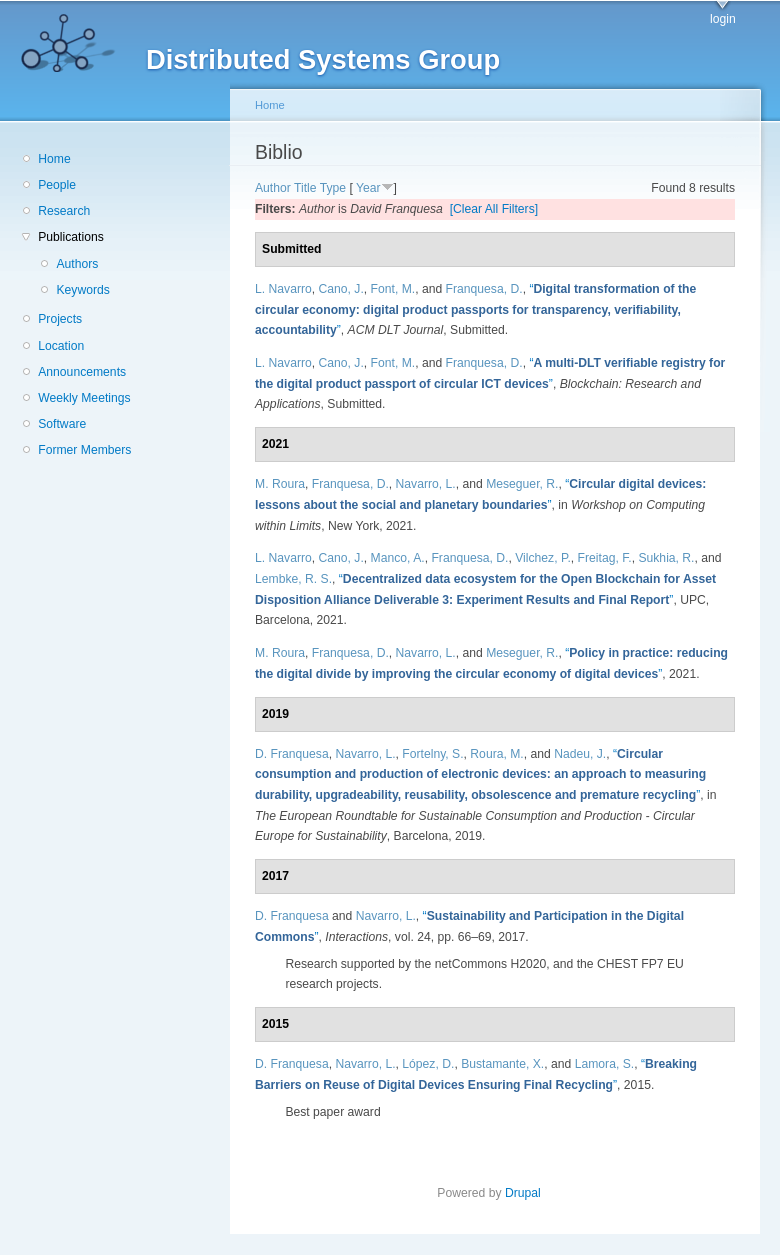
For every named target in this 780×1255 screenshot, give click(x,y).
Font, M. (393, 289)
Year (368, 188)
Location (61, 346)
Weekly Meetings (84, 398)
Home (54, 159)
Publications (71, 237)
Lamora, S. (604, 1064)
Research (64, 211)
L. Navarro (283, 289)
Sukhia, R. (666, 558)
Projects (60, 319)
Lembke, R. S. (293, 579)
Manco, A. (398, 558)
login (723, 19)
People (57, 185)
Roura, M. (496, 754)
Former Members (84, 450)
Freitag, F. (605, 558)
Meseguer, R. (522, 484)
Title (305, 188)
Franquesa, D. (484, 289)
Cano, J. (341, 289)
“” (475, 309)
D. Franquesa (292, 754)
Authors (77, 264)
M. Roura (280, 484)
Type (333, 188)
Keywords (82, 290)
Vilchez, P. (543, 558)
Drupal (529, 1193)
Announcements (82, 372)
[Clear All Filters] (494, 209)
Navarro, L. (426, 484)
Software (62, 424)
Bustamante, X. (502, 1064)
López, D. (428, 1064)
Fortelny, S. (432, 754)
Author (273, 188)
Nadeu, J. (580, 754)
